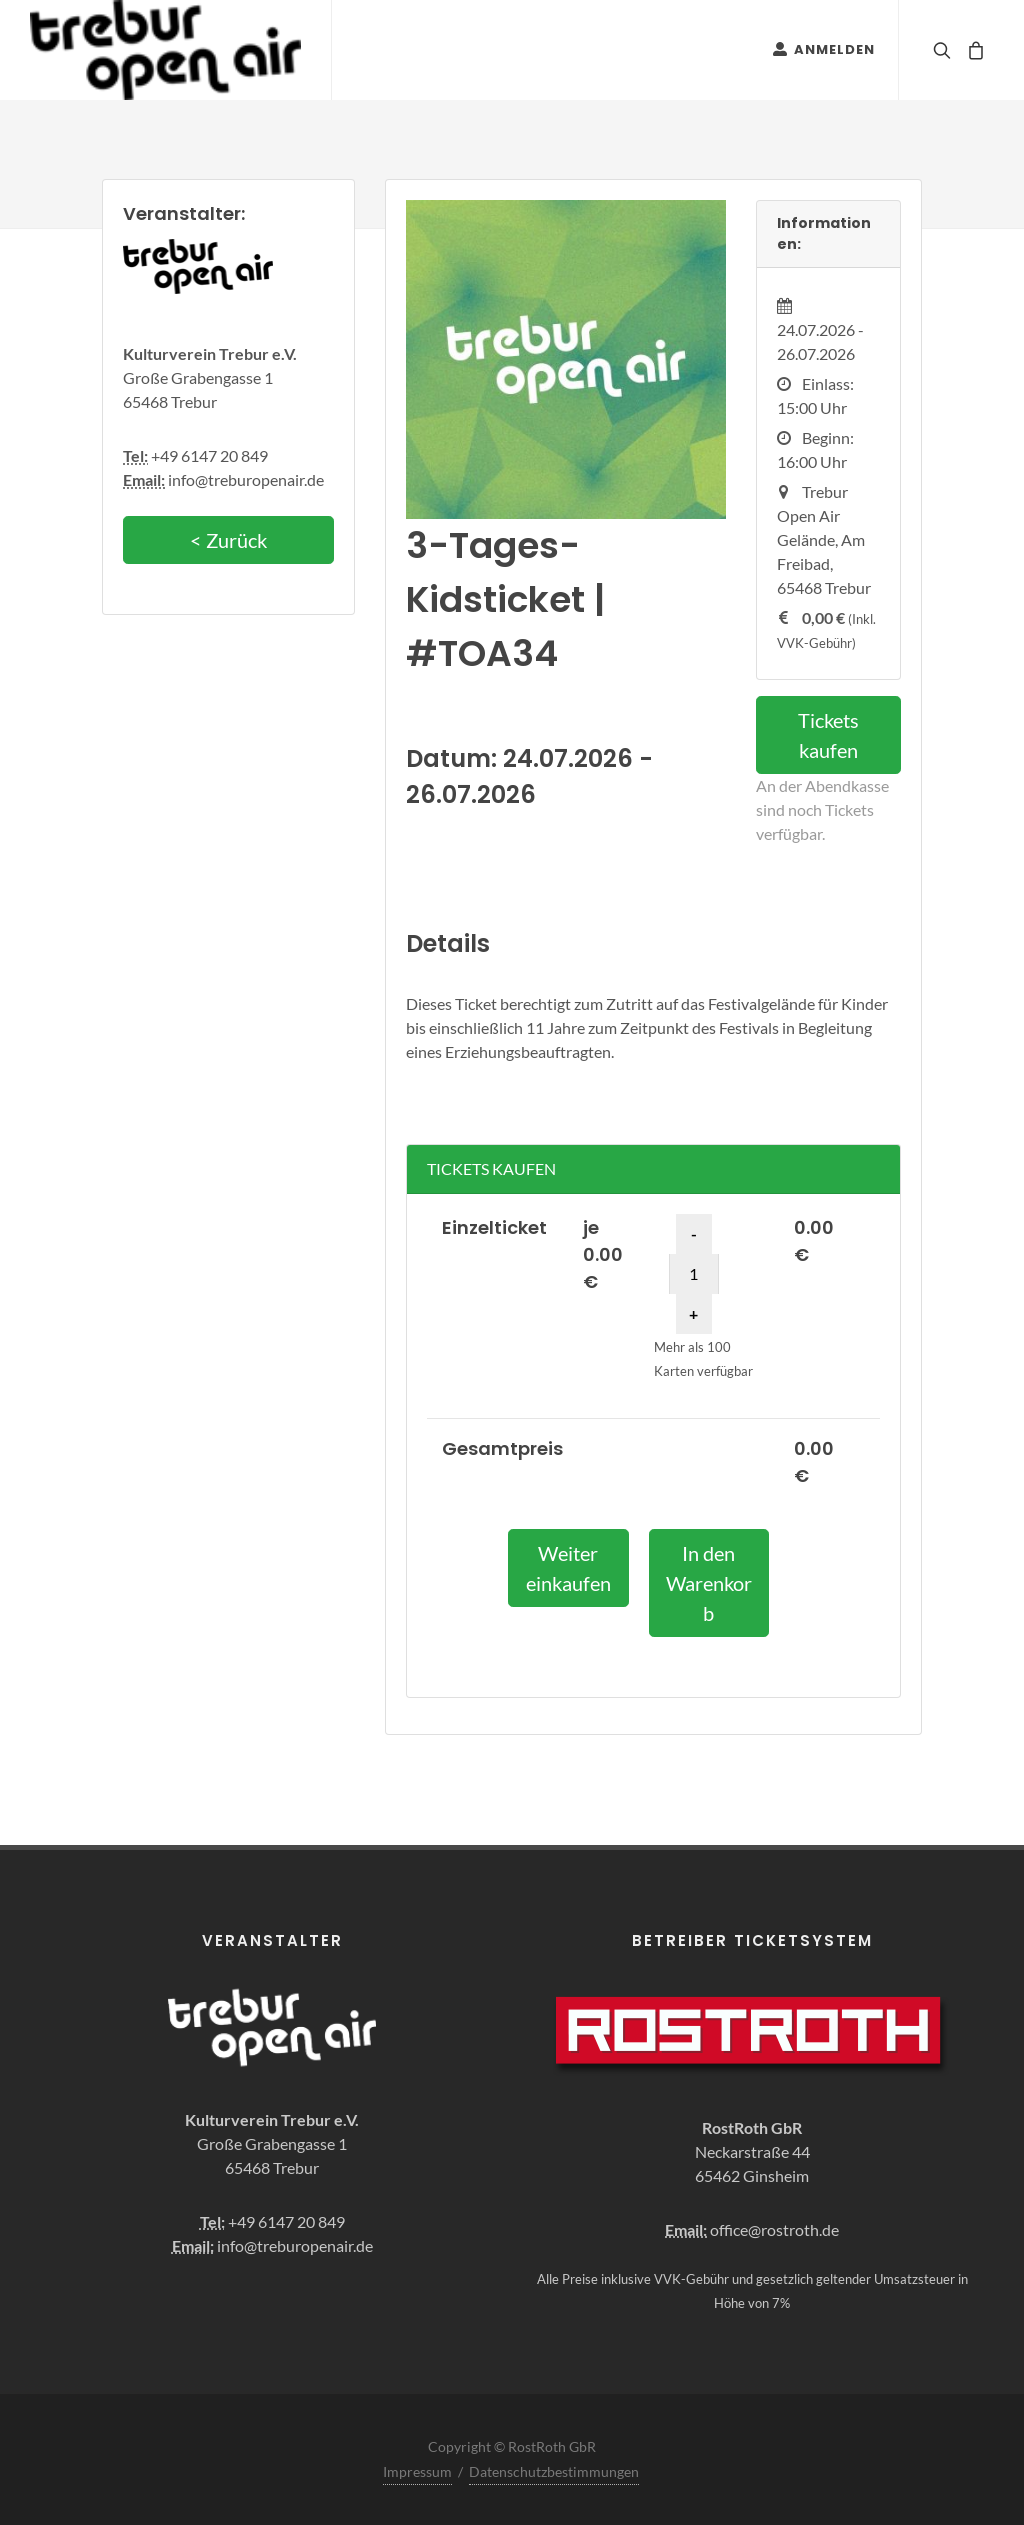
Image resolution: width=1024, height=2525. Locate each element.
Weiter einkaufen (568, 1568)
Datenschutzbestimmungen (554, 2471)
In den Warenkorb (709, 1583)
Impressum (417, 2471)
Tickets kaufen (828, 735)
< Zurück (228, 540)
